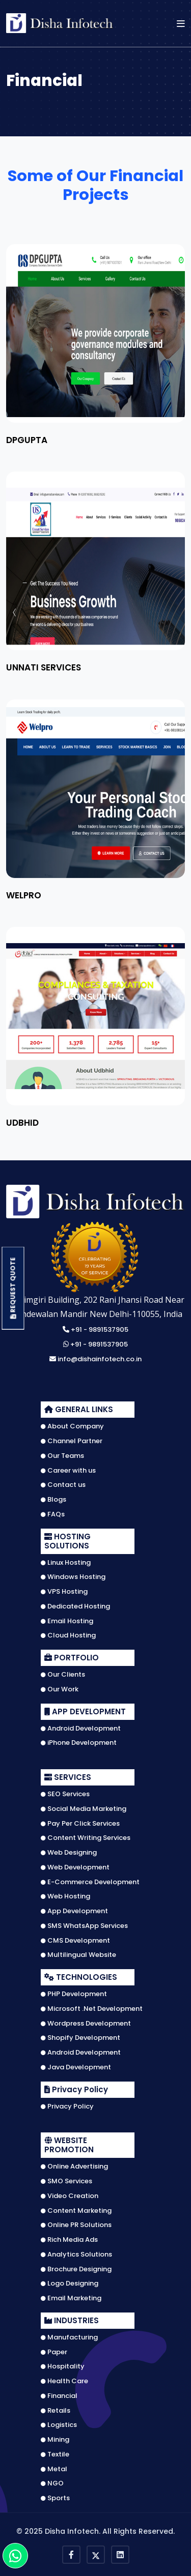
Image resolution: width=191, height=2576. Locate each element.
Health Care (64, 2381)
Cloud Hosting (68, 1635)
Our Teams (62, 1456)
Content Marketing (76, 2211)
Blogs (53, 1500)
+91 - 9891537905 (95, 1330)
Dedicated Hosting (75, 1606)
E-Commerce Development (90, 1882)
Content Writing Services (85, 1838)
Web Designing (69, 1853)
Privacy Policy (67, 2106)
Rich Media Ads (69, 2240)
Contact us (63, 1485)
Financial (59, 2396)
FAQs (53, 1514)
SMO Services (66, 2181)
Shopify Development (80, 2038)
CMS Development (75, 1941)
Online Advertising (74, 2166)
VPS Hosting (64, 1592)
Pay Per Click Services (80, 1824)
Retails (55, 2411)
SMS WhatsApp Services (84, 1926)
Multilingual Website (78, 1955)
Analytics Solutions (76, 2254)
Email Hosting (67, 1621)
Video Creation (69, 2196)
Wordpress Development (86, 2023)
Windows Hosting (73, 1577)
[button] (181, 23)
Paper (54, 2352)
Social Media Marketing (83, 1809)
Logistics (59, 2425)
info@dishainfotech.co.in (95, 1359)
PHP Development (74, 1994)
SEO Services (65, 1794)
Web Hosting (65, 1896)
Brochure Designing (76, 2269)
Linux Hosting (66, 1563)
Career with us (68, 1471)
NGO (52, 2483)
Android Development (81, 1728)
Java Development (76, 2067)
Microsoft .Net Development (92, 2009)
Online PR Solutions (76, 2225)
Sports (55, 2498)
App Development (74, 1911)
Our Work (59, 1689)
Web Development (75, 1867)
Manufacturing (69, 2337)
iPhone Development (79, 1743)
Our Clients (63, 1675)
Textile (55, 2454)
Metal (54, 2469)
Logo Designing (69, 2283)
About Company (72, 1426)
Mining (55, 2440)
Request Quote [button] (13, 1288)
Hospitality (63, 2366)
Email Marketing (71, 2298)
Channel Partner (71, 1441)
